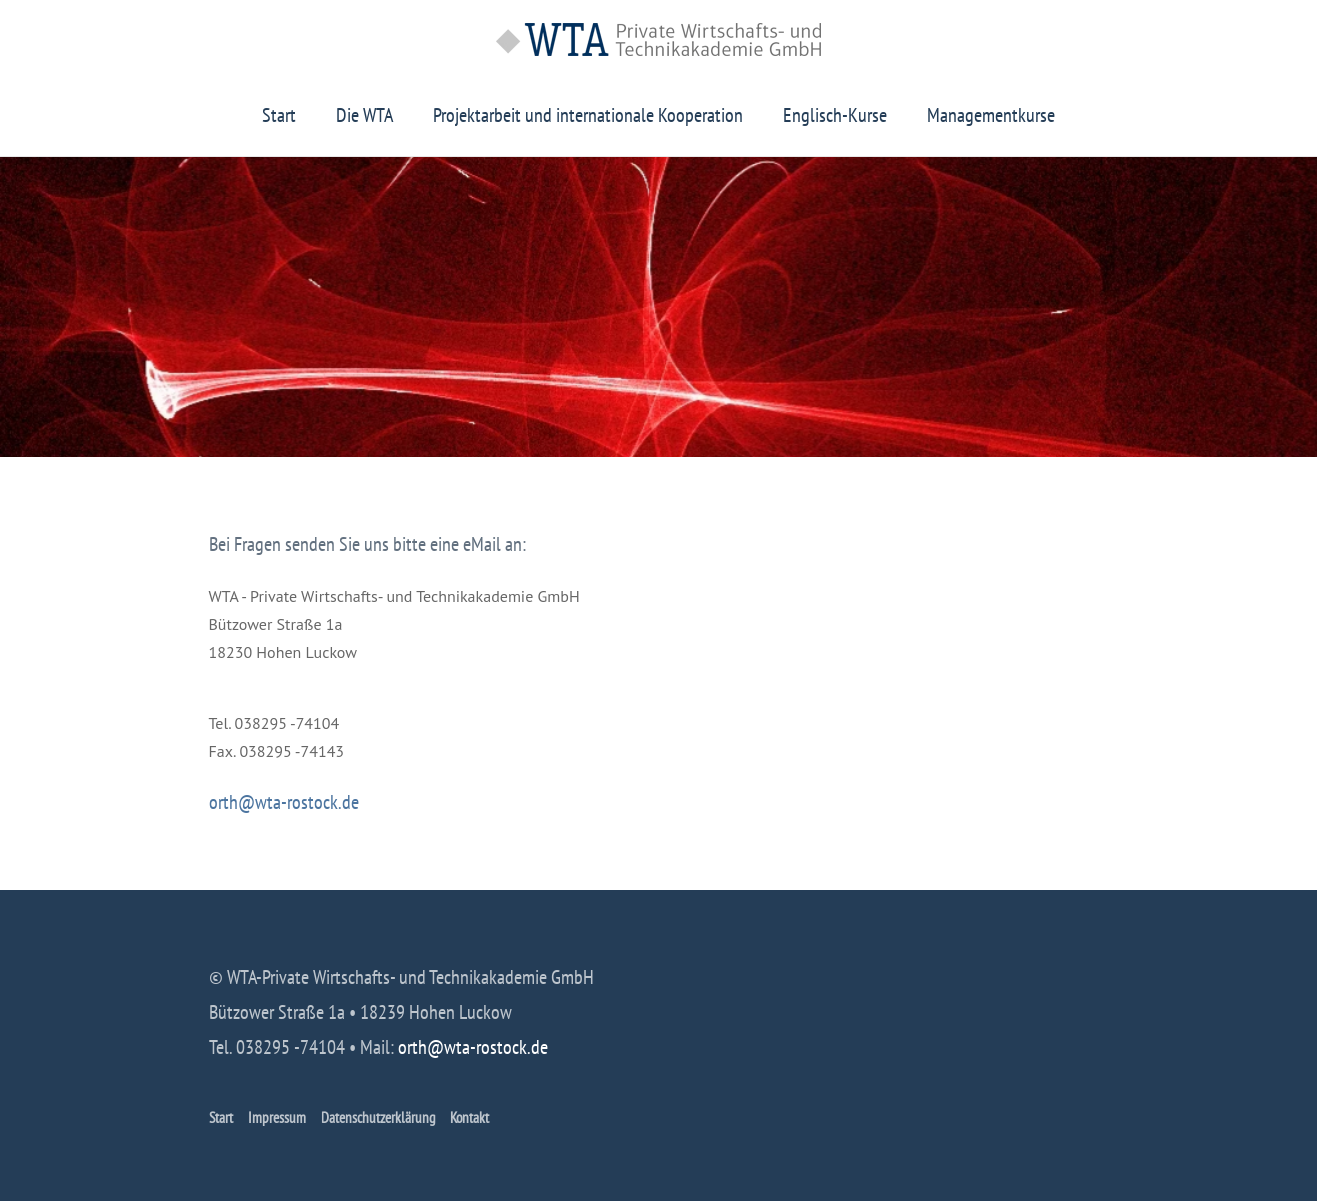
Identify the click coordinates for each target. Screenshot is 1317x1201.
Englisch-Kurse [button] (835, 115)
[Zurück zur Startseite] (658, 39)
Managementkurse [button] (991, 115)
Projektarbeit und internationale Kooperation (588, 115)
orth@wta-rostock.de (284, 802)
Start (279, 115)
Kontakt (469, 1117)
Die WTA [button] (364, 115)
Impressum (277, 1117)
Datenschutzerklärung (378, 1117)
